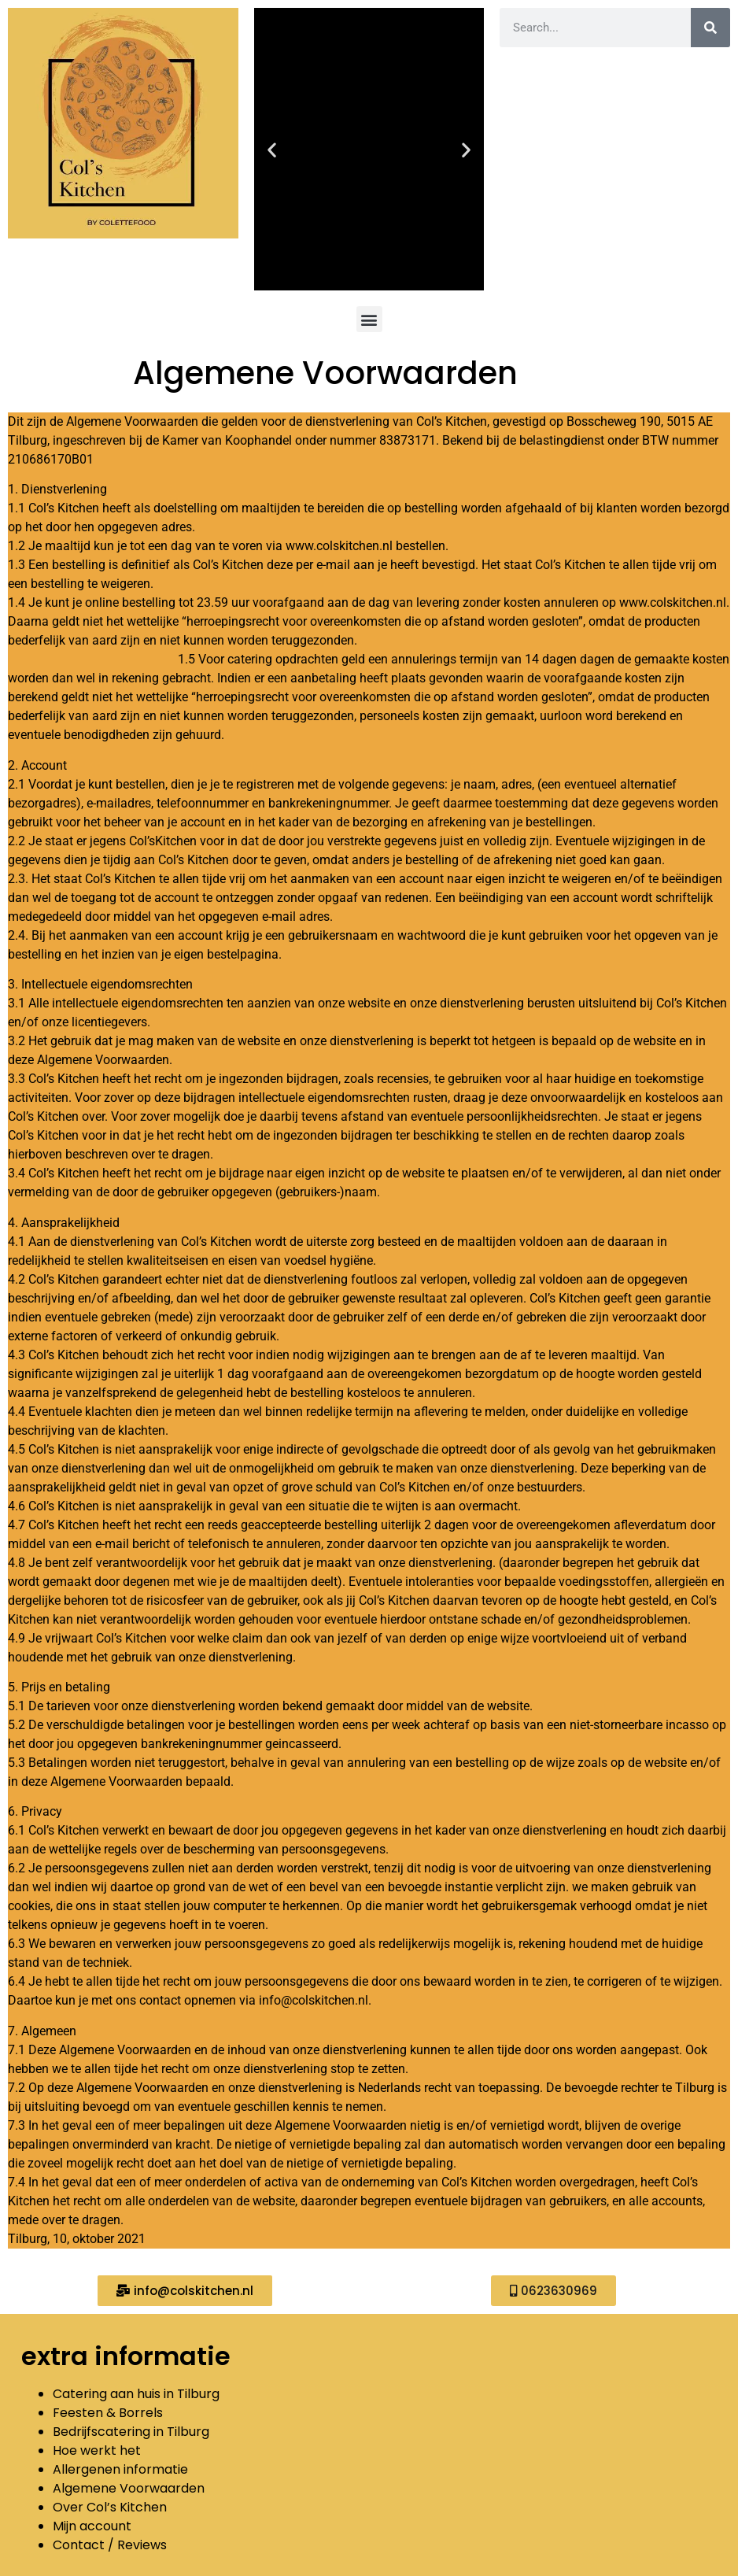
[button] (272, 149)
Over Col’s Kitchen (110, 2507)
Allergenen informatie (120, 2469)
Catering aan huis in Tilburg (136, 2394)
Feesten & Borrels (109, 2413)
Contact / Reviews (110, 2545)
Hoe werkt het (97, 2450)
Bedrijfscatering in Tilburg (131, 2432)
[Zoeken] (710, 27)
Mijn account (92, 2526)
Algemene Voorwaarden (129, 2488)
